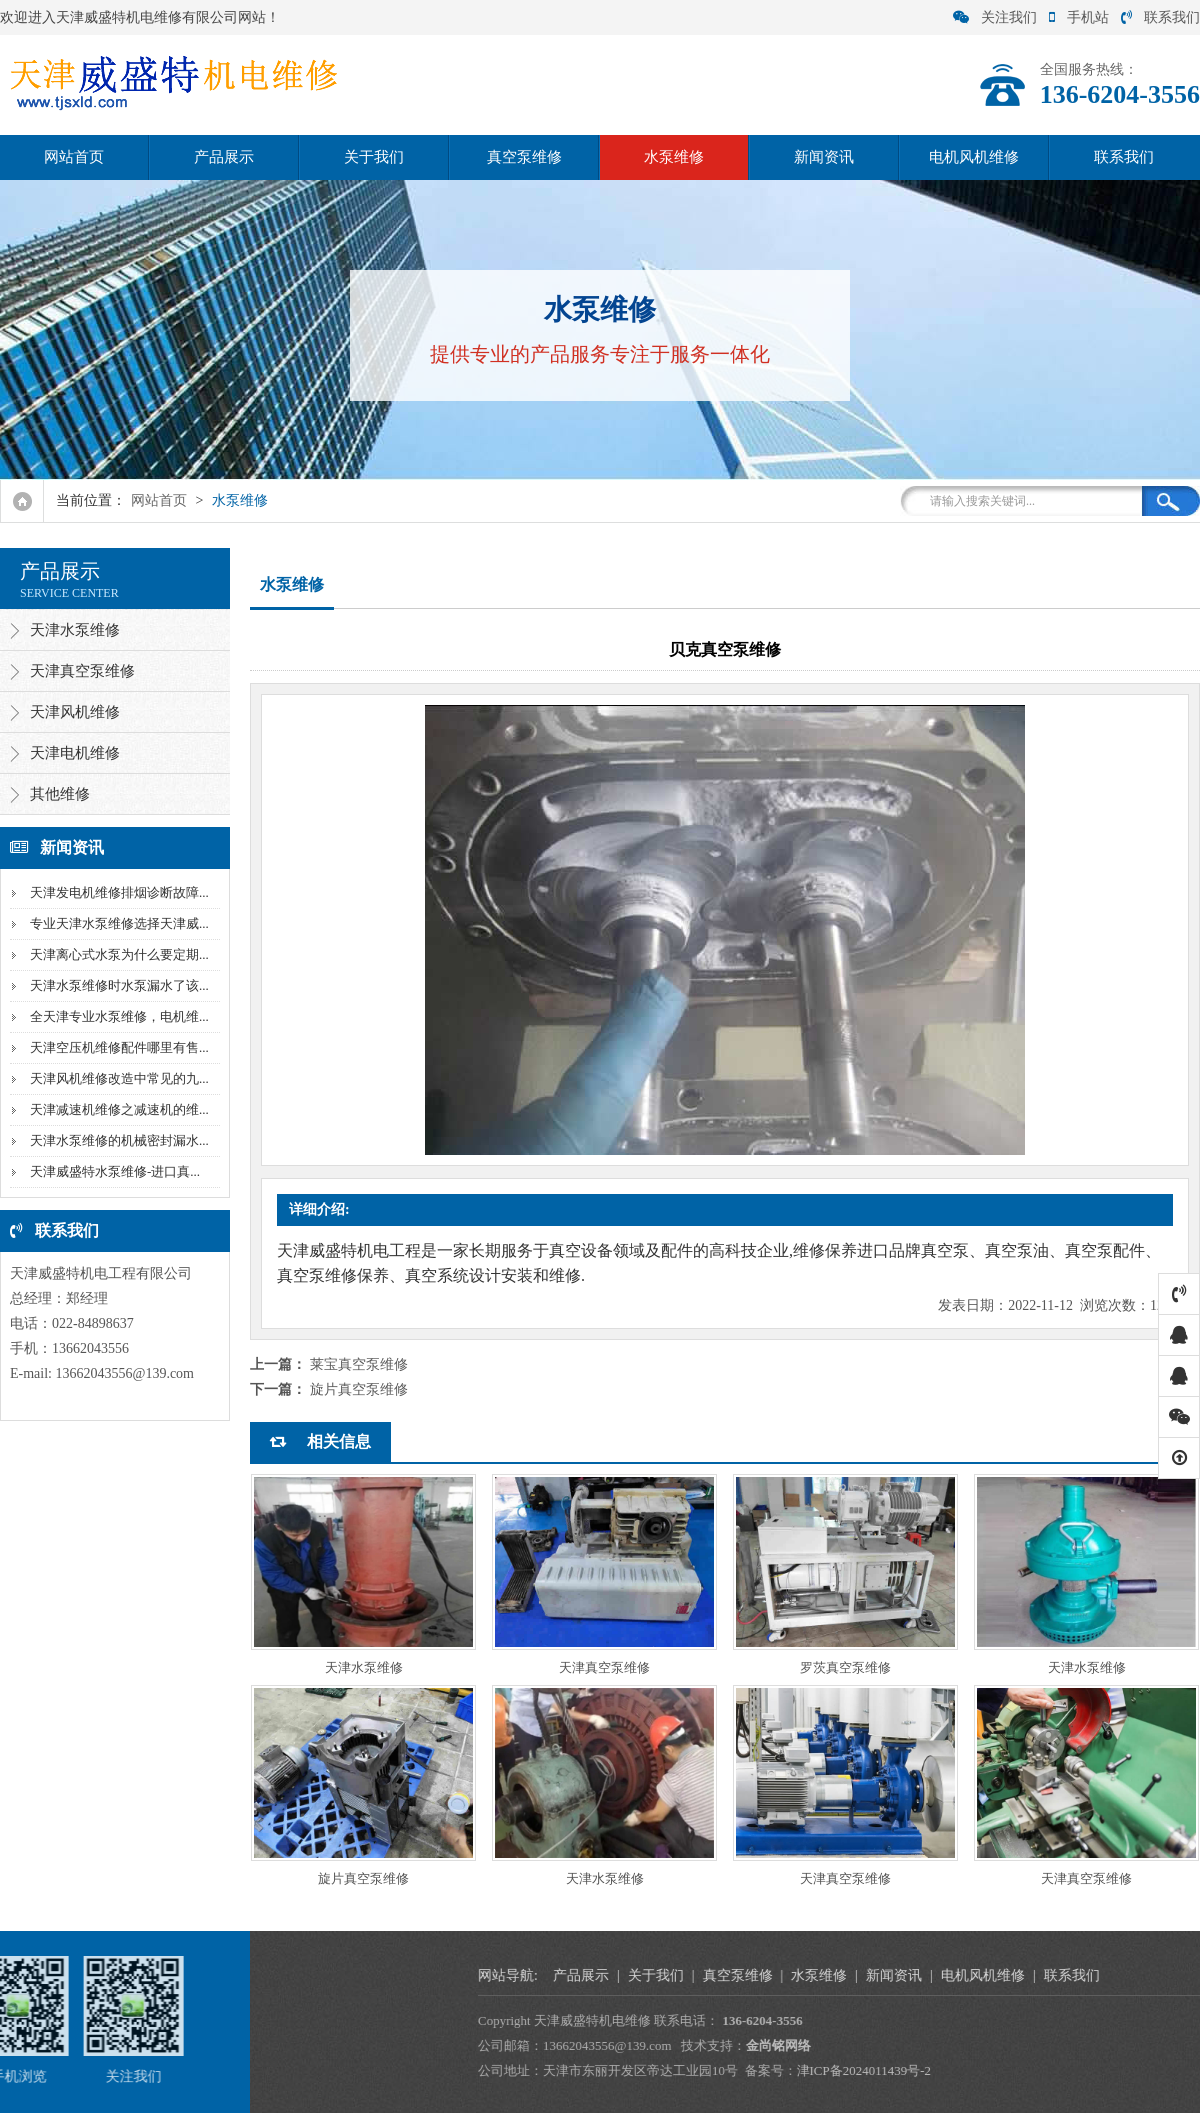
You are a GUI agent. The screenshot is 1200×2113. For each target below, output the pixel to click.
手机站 (1079, 17)
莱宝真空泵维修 (359, 1364)
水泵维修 (674, 157)
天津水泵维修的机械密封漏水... (116, 1140)
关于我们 (374, 157)
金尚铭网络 (1133, 2045)
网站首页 (74, 157)
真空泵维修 (524, 157)
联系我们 (1160, 17)
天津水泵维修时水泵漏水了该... (116, 985)
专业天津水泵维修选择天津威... (116, 923)
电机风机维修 (974, 157)
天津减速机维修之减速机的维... (116, 1109)
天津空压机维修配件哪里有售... (116, 1047)
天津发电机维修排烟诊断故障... (116, 892)
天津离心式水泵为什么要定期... (116, 954)
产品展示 (224, 157)
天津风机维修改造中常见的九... (116, 1078)
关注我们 (995, 17)
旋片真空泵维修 (359, 1389)
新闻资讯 (824, 157)
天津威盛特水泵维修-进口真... (112, 1171)
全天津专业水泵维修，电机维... (116, 1016)
